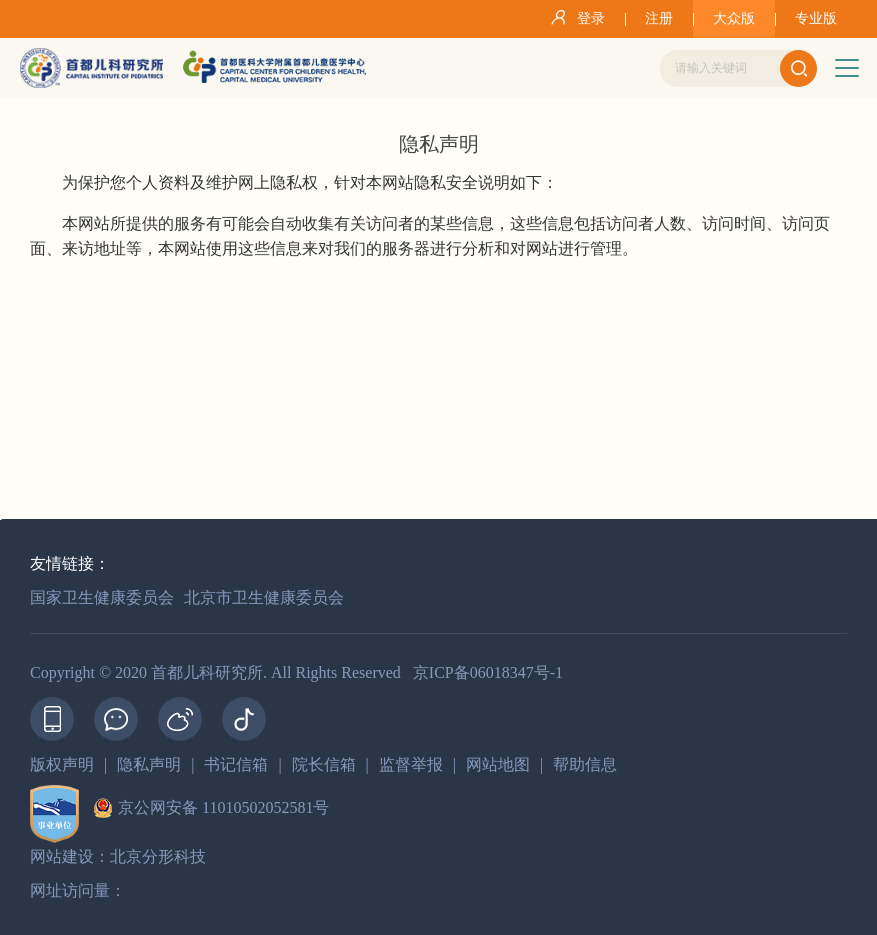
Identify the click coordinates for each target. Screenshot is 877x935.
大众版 (734, 18)
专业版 (816, 18)
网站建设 (62, 856)
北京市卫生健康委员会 (264, 597)
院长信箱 (324, 764)
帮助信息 (585, 764)
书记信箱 (236, 764)
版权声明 (62, 764)
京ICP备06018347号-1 (488, 672)
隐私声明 (149, 764)
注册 (659, 18)
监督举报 (411, 764)
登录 (574, 17)
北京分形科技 (158, 856)
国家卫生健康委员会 (102, 597)
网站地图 (498, 764)
